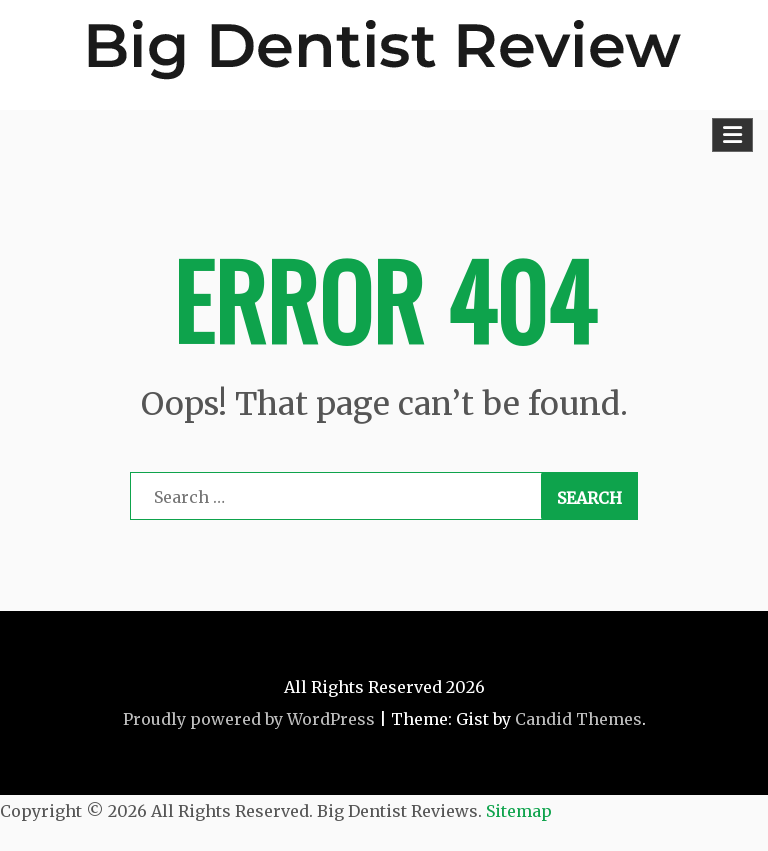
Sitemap (519, 811)
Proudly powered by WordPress (249, 719)
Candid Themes (578, 719)
